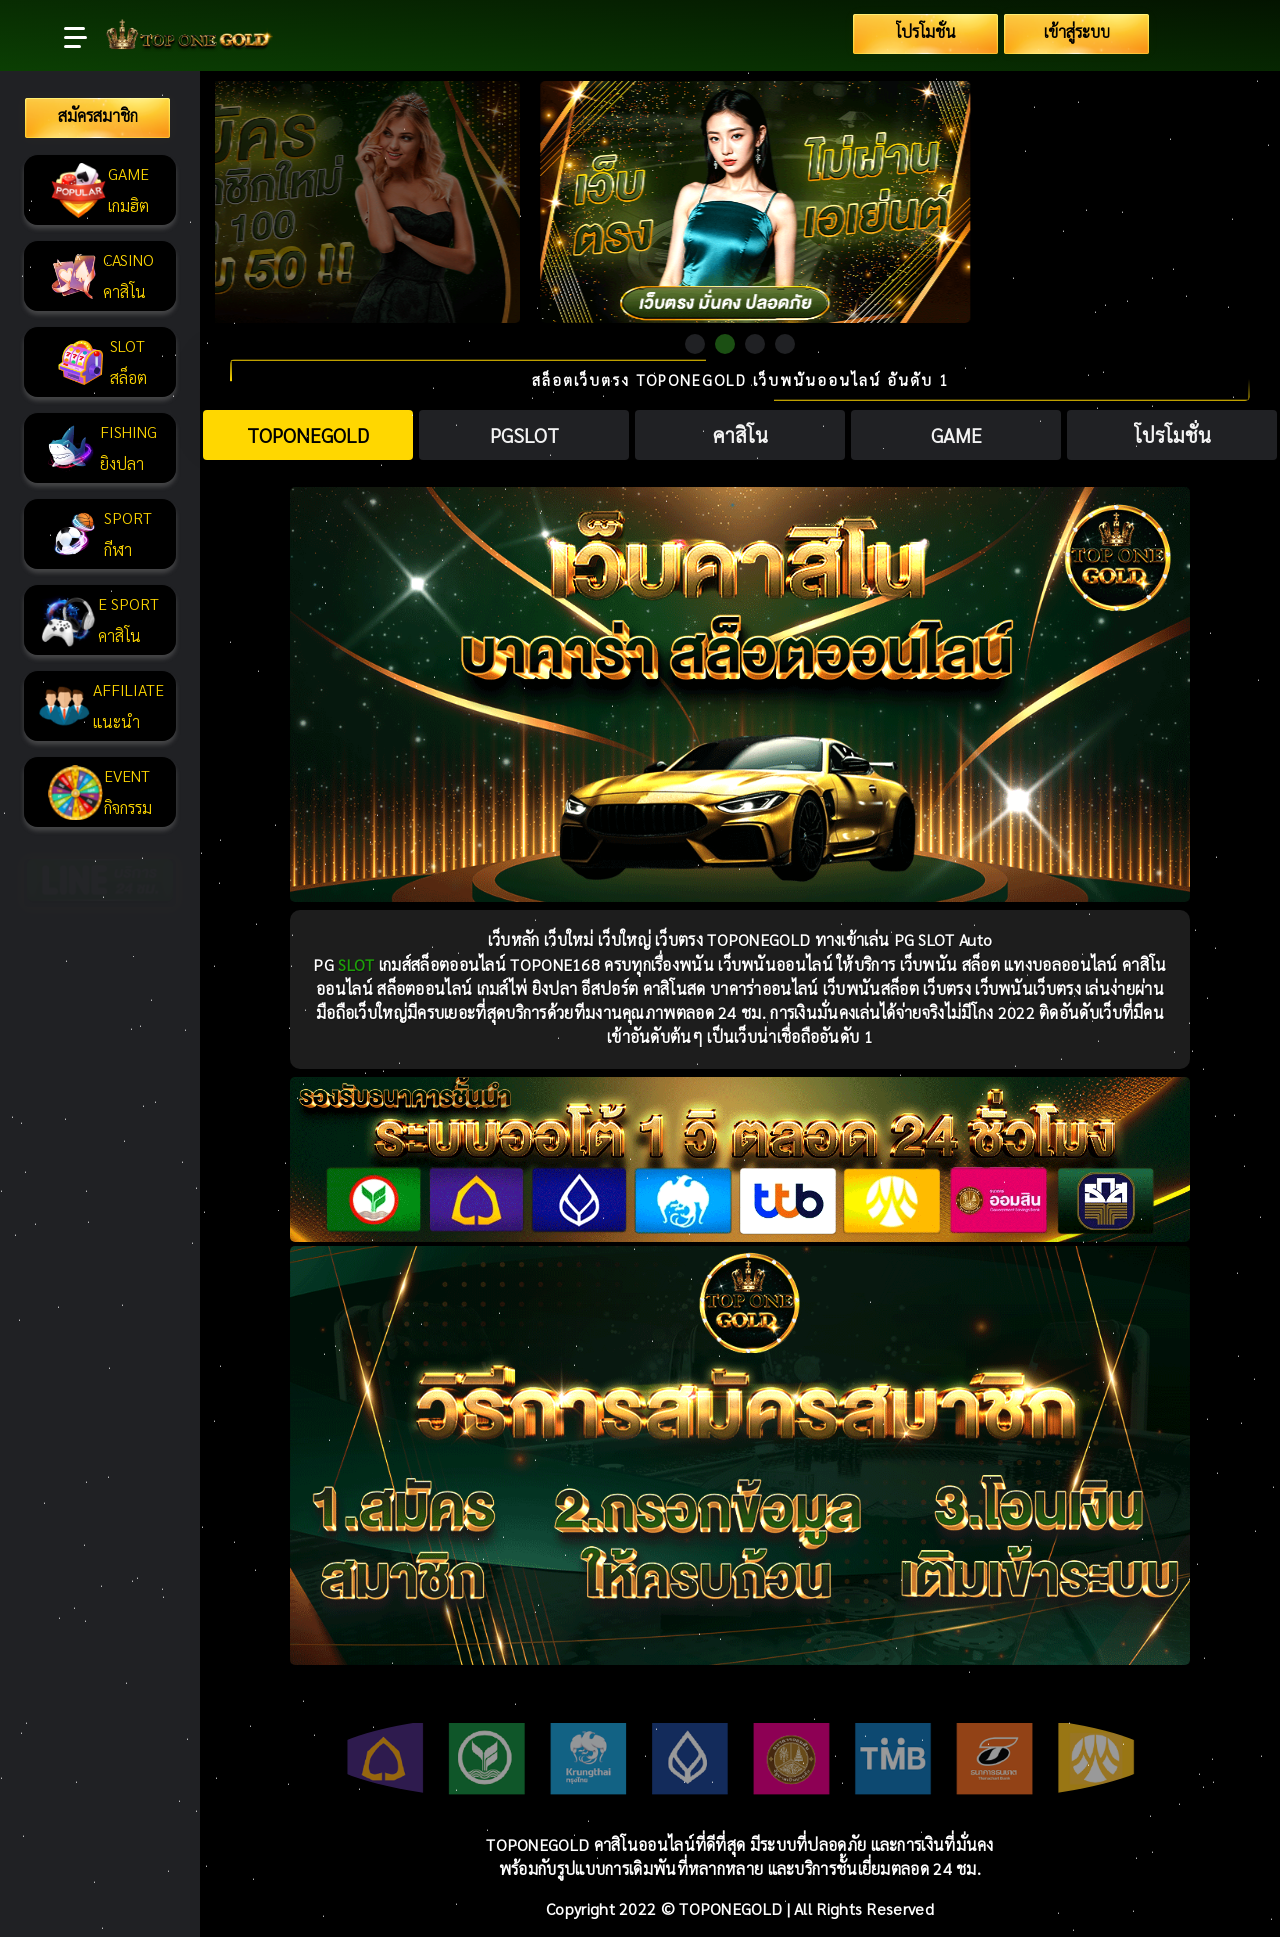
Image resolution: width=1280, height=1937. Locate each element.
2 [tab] (725, 344)
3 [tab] (755, 344)
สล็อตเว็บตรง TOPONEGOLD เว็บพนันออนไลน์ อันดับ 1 (740, 380)
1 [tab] (695, 344)
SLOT (356, 964)
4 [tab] (785, 344)
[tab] (308, 435)
